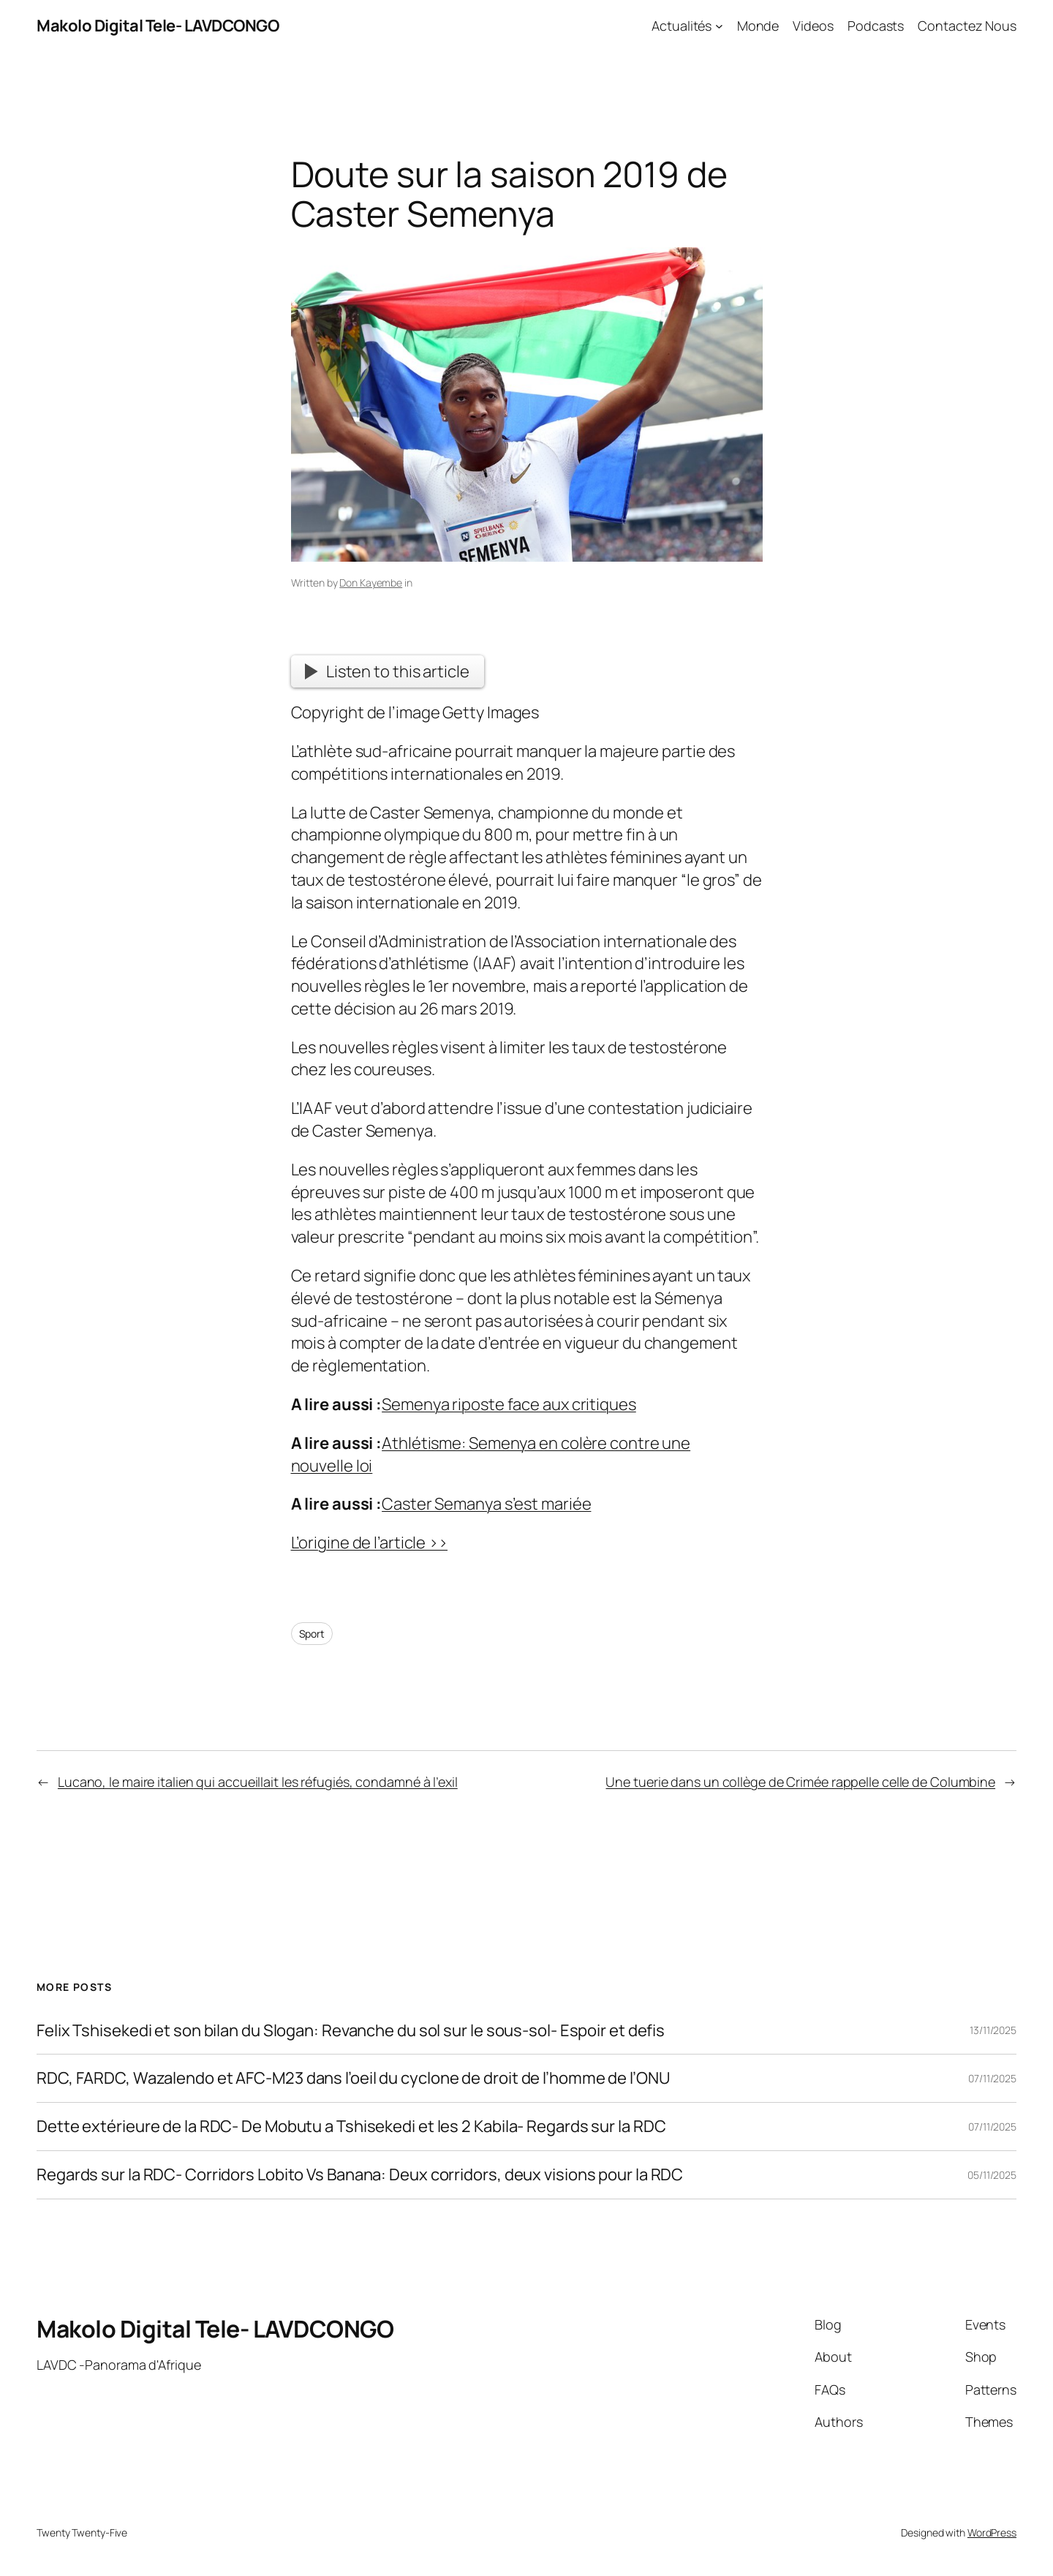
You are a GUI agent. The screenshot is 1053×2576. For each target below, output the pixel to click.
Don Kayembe (370, 583)
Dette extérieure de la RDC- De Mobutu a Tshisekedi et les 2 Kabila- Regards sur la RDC (351, 2126)
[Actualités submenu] (719, 26)
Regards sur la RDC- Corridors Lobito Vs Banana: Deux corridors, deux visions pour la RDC (360, 2175)
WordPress (991, 2532)
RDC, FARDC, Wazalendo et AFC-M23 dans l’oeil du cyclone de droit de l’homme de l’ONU (353, 2078)
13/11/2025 (993, 2030)
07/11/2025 (992, 2078)
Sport (312, 1634)
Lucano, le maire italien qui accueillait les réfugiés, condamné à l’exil (258, 1781)
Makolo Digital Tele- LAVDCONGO (158, 26)
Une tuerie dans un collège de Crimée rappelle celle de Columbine (800, 1781)
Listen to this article (387, 671)
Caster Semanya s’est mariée (486, 1504)
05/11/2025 (991, 2175)
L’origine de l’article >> (369, 1542)
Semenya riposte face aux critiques (509, 1404)
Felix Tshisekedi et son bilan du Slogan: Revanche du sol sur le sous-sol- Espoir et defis (351, 2031)
